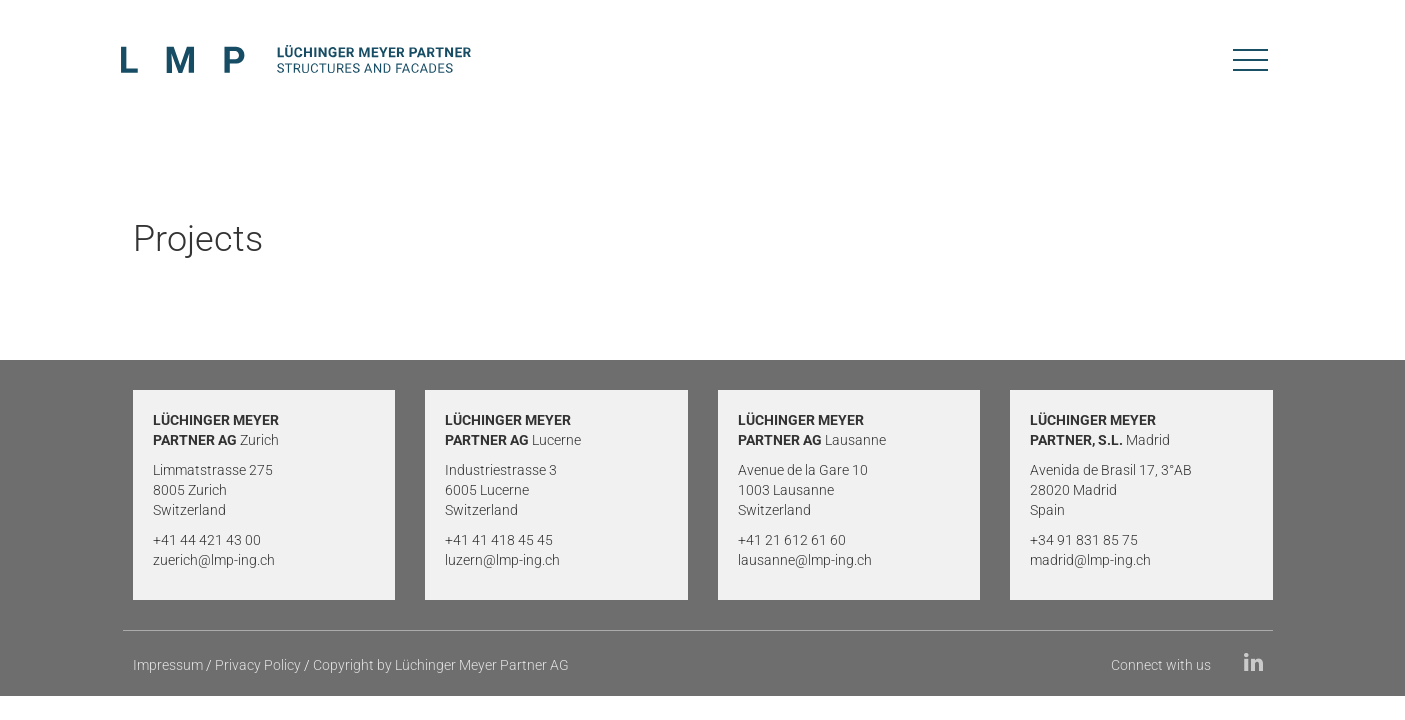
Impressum (168, 665)
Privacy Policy (258, 665)
